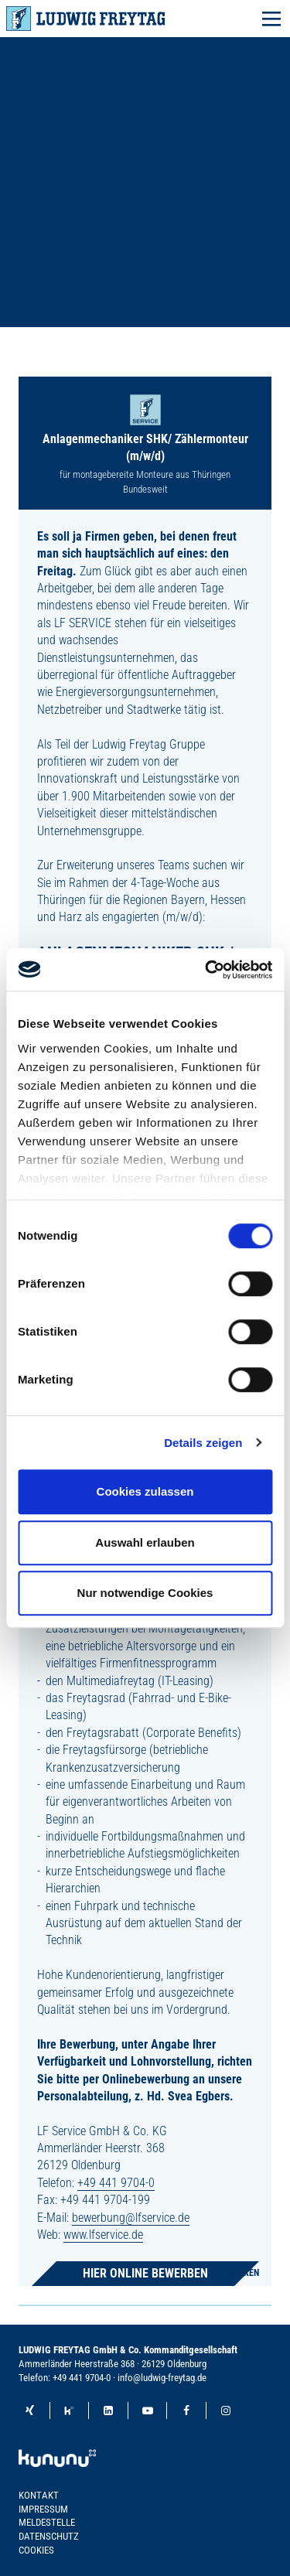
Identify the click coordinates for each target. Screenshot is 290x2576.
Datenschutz (49, 2536)
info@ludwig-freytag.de (162, 2377)
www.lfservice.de (103, 2234)
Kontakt (39, 2495)
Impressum (43, 2509)
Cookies (36, 2550)
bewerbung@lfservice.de (130, 2217)
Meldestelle (47, 2522)
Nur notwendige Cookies (145, 1592)
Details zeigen (203, 1442)
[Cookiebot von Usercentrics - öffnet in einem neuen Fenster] (206, 970)
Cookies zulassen (145, 1491)
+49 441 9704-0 (116, 2182)
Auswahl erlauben (144, 1542)
